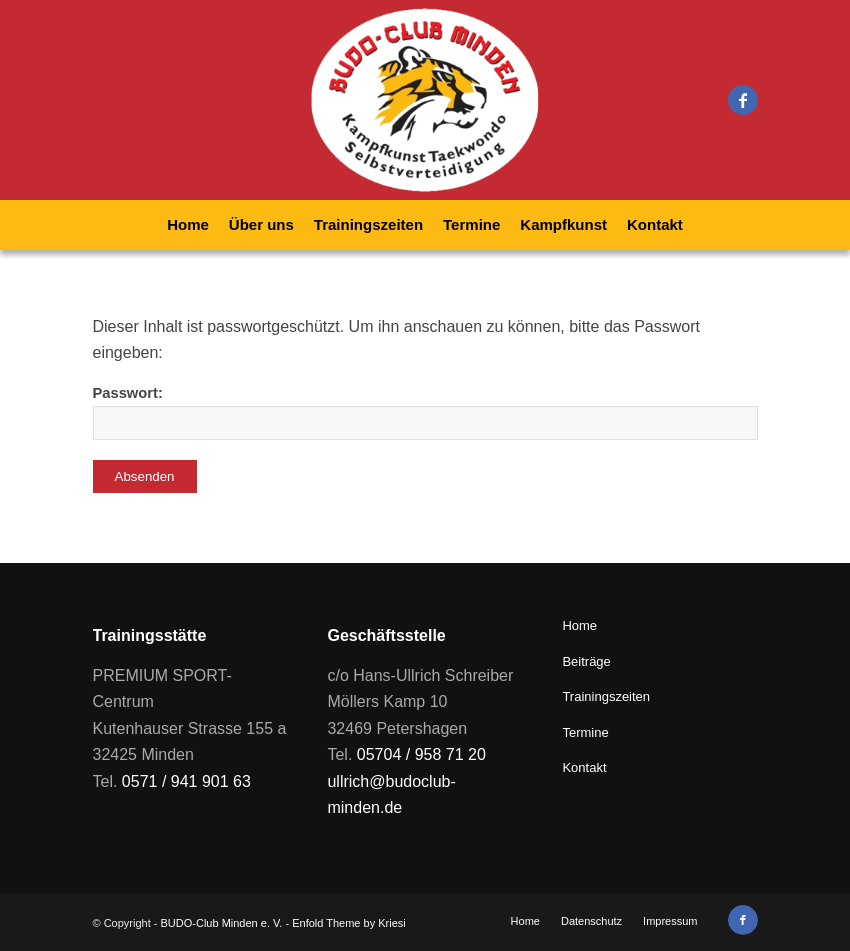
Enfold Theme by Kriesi (349, 923)
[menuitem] (188, 225)
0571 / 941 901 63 (186, 781)
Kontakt (584, 767)
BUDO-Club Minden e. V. (222, 923)
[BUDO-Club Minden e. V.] (424, 100)
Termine (585, 732)
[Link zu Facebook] (743, 100)
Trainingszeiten (606, 696)
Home (579, 625)
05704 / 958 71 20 (421, 754)
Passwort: (425, 412)
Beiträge (586, 661)
